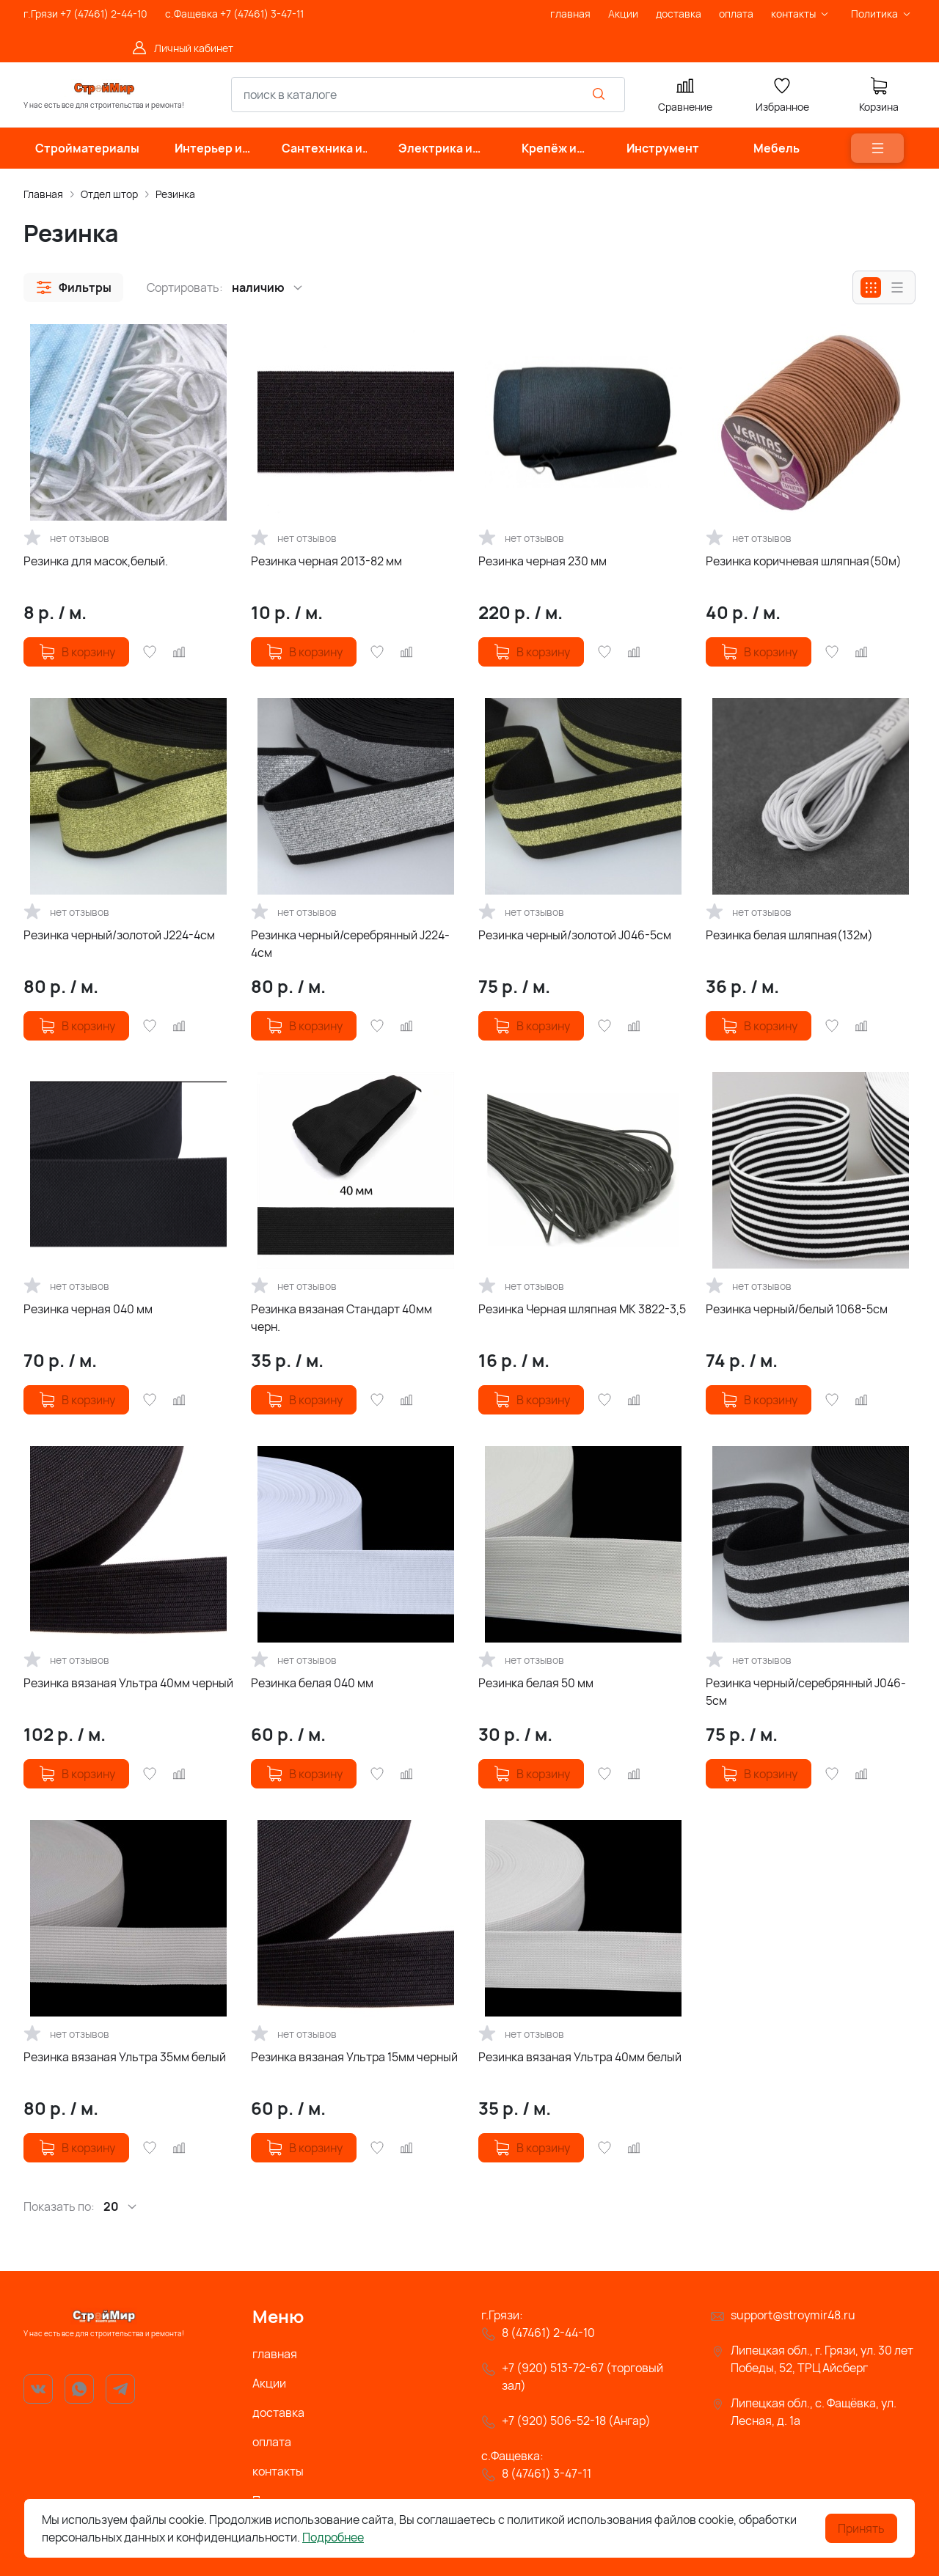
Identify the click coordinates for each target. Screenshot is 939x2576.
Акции (269, 2383)
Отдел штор (109, 194)
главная (274, 2354)
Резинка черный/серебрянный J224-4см (350, 944)
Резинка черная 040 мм (88, 1309)
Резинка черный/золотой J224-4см (119, 935)
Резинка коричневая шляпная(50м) (804, 561)
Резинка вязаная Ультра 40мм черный (128, 1683)
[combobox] (428, 94)
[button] (73, 287)
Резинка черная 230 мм (542, 561)
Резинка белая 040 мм (312, 1683)
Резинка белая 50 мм (535, 1683)
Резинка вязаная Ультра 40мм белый (580, 2057)
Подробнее (333, 2537)
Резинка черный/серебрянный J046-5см (806, 1692)
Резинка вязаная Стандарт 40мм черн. (341, 1318)
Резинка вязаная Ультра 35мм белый (124, 2057)
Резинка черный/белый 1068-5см (797, 1309)
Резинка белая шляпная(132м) (789, 935)
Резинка (175, 194)
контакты (278, 2471)
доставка (278, 2412)
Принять (861, 2528)
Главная (43, 194)
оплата (271, 2442)
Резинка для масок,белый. (95, 561)
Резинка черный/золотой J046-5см (574, 935)
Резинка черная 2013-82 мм (326, 561)
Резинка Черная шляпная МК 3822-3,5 (582, 1309)
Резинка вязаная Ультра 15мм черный (354, 2057)
